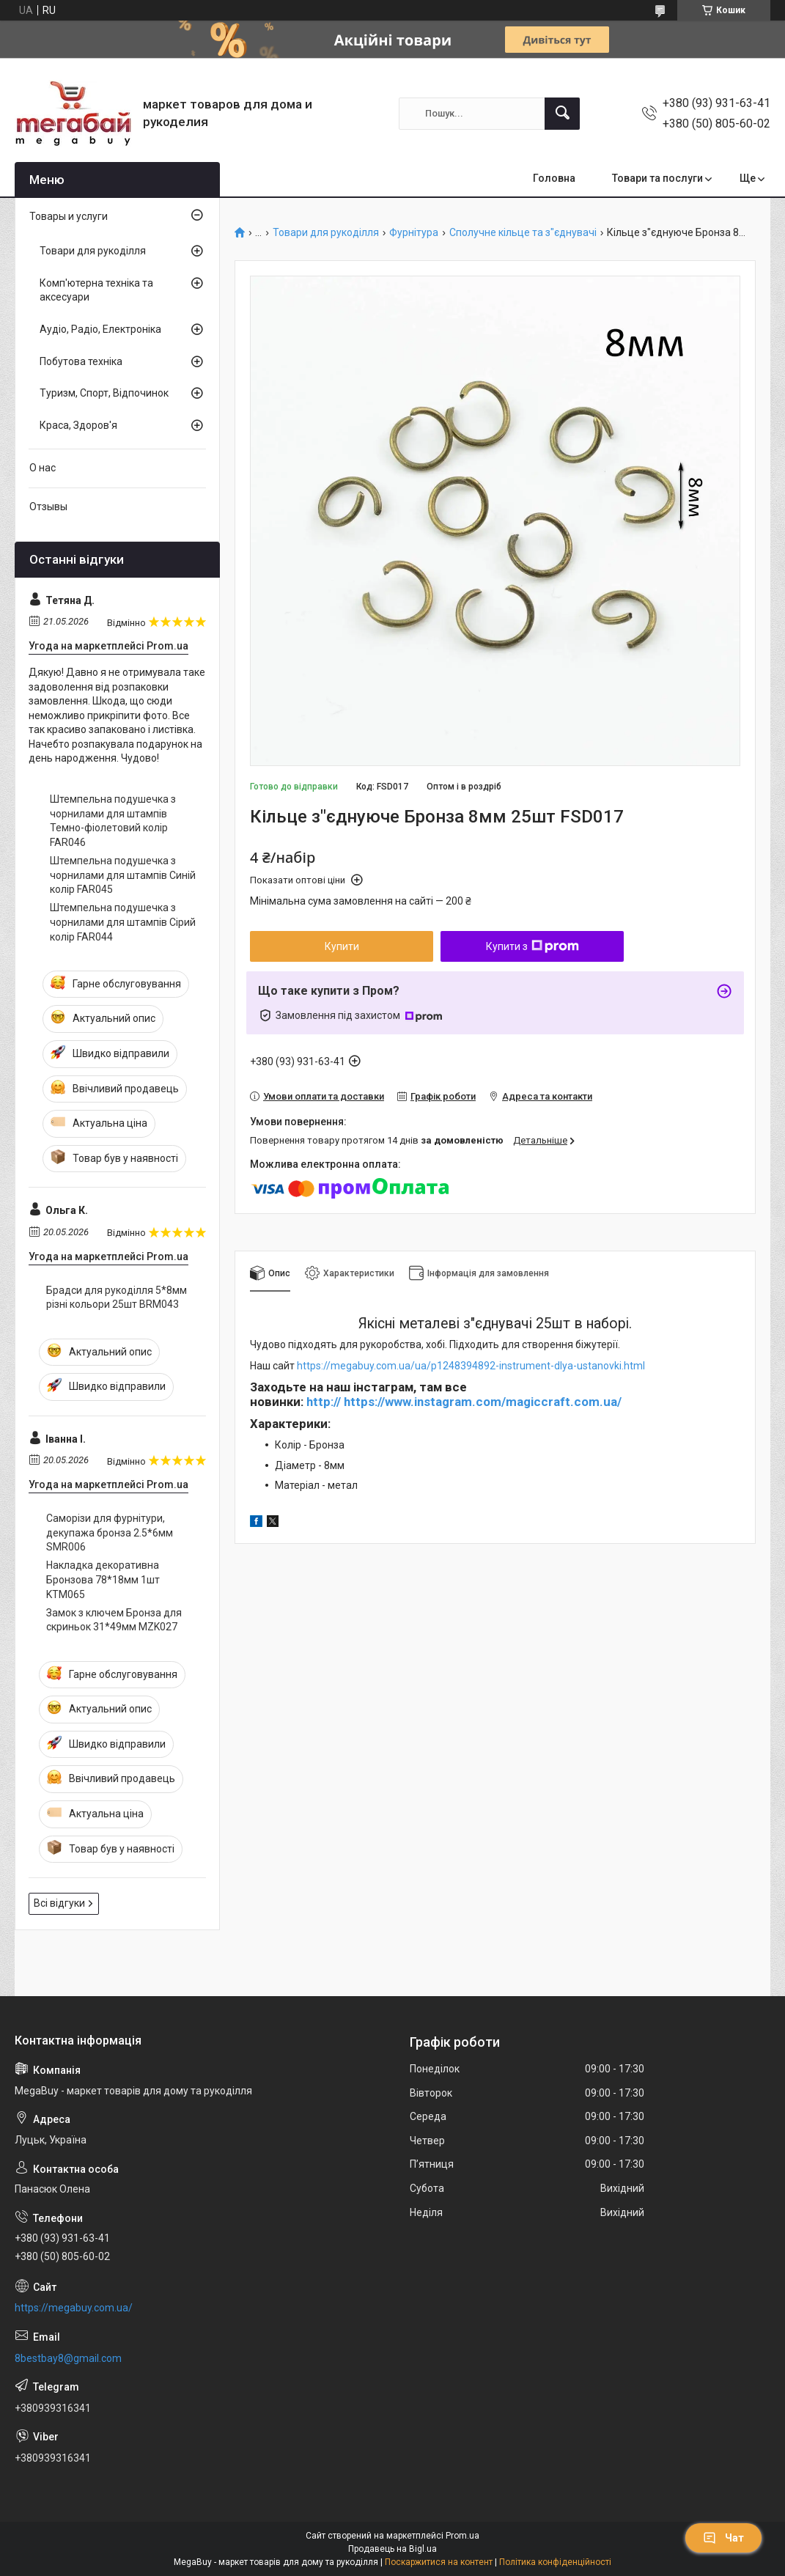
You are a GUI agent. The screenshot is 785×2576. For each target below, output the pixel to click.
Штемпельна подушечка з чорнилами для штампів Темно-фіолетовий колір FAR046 (113, 820)
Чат (723, 2537)
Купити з (532, 946)
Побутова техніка (81, 361)
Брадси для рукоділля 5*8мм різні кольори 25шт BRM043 (116, 1297)
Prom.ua (462, 2536)
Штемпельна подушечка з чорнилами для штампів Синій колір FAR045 (123, 875)
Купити (342, 946)
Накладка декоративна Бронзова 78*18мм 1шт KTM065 (103, 1579)
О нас (42, 468)
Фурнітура (413, 232)
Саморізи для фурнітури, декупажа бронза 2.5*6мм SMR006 (109, 1532)
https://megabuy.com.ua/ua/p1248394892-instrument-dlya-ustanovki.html (471, 1366)
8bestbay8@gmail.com (68, 2358)
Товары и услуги (68, 216)
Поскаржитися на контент (439, 2562)
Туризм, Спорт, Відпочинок (104, 393)
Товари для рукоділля (326, 232)
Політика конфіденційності (555, 2562)
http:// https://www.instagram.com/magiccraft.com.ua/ (464, 1401)
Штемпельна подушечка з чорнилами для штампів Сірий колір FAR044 (123, 922)
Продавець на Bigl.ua (392, 2549)
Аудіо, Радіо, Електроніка (100, 329)
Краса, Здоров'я (78, 425)
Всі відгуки (59, 1903)
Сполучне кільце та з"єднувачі (523, 232)
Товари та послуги (657, 178)
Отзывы (48, 506)
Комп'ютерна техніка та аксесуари (96, 290)
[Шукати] (562, 113)
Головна (554, 178)
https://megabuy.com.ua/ (74, 2308)
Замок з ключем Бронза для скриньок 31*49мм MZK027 (114, 1620)
